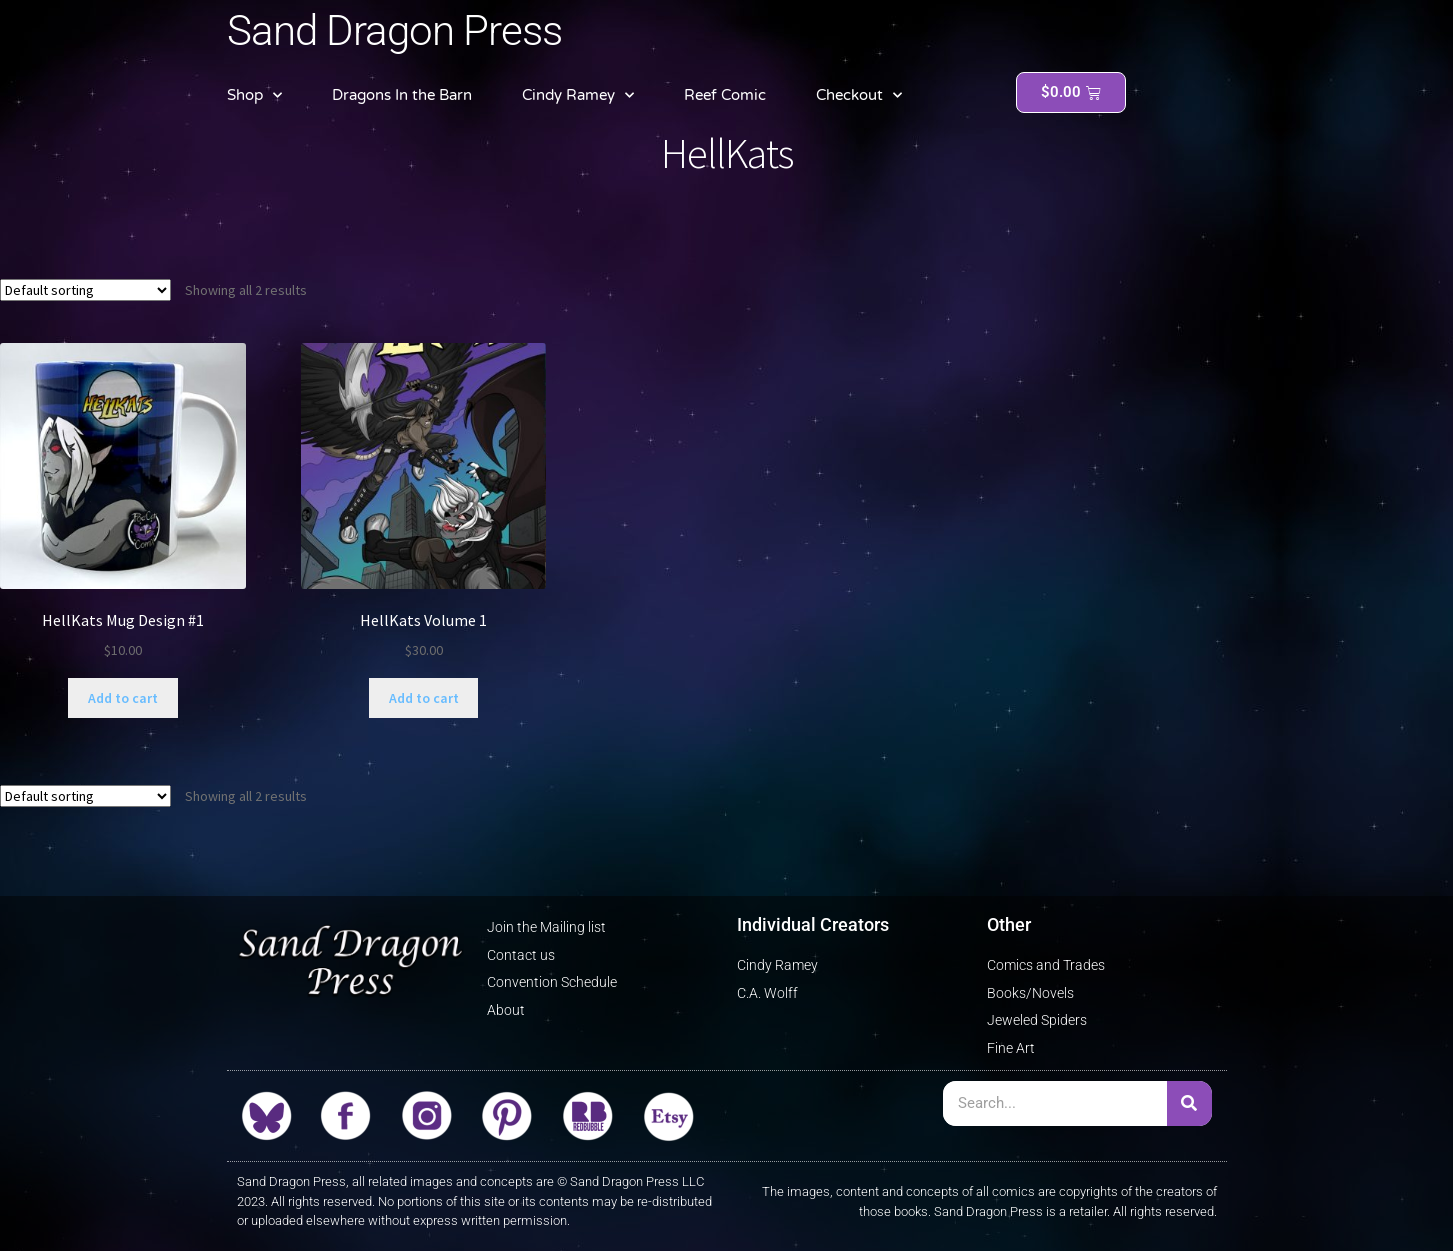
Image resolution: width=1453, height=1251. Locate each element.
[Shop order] (85, 290)
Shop (254, 95)
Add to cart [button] (123, 698)
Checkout (859, 95)
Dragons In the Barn (402, 95)
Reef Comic (725, 95)
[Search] (1189, 1103)
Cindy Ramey (578, 95)
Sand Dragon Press (394, 30)
